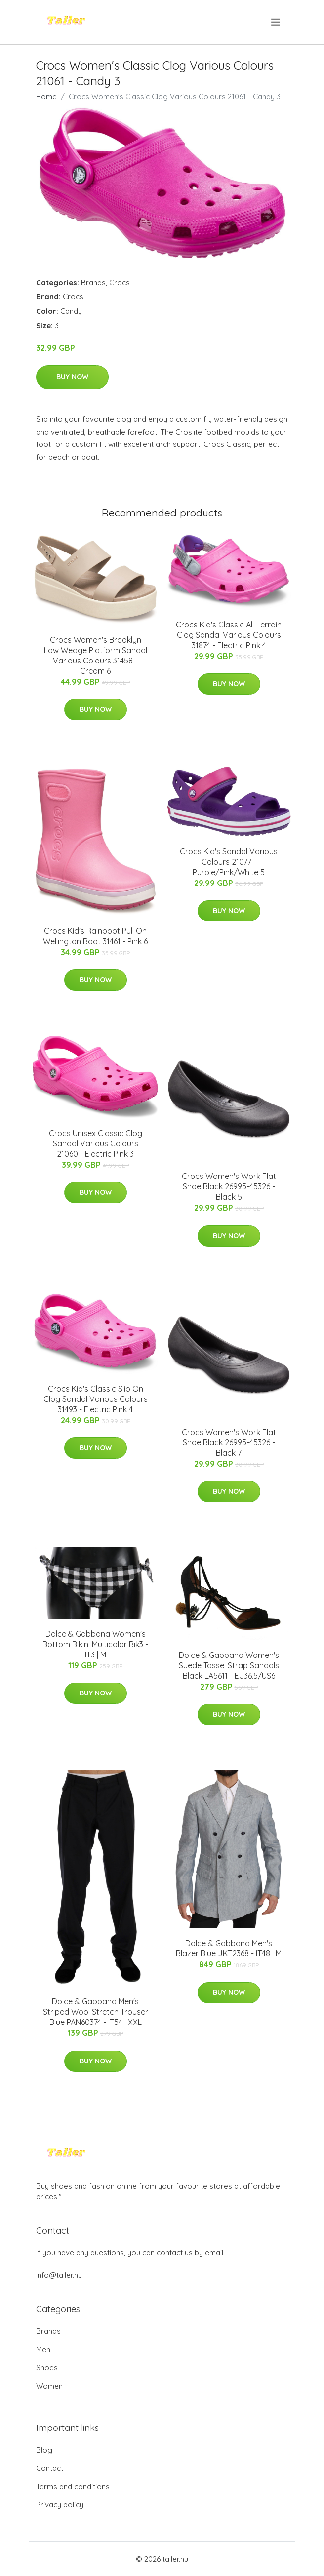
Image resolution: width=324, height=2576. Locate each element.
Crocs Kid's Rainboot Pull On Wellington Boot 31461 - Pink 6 (95, 936)
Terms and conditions (73, 2486)
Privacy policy (59, 2504)
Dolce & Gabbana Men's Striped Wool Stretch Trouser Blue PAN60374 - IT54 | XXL (95, 2011)
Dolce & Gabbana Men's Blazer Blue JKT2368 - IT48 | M (229, 1948)
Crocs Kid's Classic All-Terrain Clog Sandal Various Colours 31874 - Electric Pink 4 (229, 635)
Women (49, 2386)
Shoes (47, 2367)
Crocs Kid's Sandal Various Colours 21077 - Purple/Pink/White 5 (229, 861)
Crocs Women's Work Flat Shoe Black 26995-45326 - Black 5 (229, 1186)
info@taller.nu (59, 2275)
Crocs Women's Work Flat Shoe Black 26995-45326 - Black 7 (229, 1442)
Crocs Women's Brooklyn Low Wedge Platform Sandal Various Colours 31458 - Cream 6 (95, 655)
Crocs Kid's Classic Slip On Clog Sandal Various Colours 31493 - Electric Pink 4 (95, 1399)
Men (43, 2349)
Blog (44, 2450)
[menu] (276, 22)
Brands (93, 282)
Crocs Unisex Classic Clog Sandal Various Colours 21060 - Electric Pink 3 (95, 1143)
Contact (49, 2468)
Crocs (119, 282)
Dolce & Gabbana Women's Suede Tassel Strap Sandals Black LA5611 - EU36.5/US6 (229, 1665)
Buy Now (72, 376)
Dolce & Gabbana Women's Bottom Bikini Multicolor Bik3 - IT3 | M (95, 1644)
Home (46, 96)
